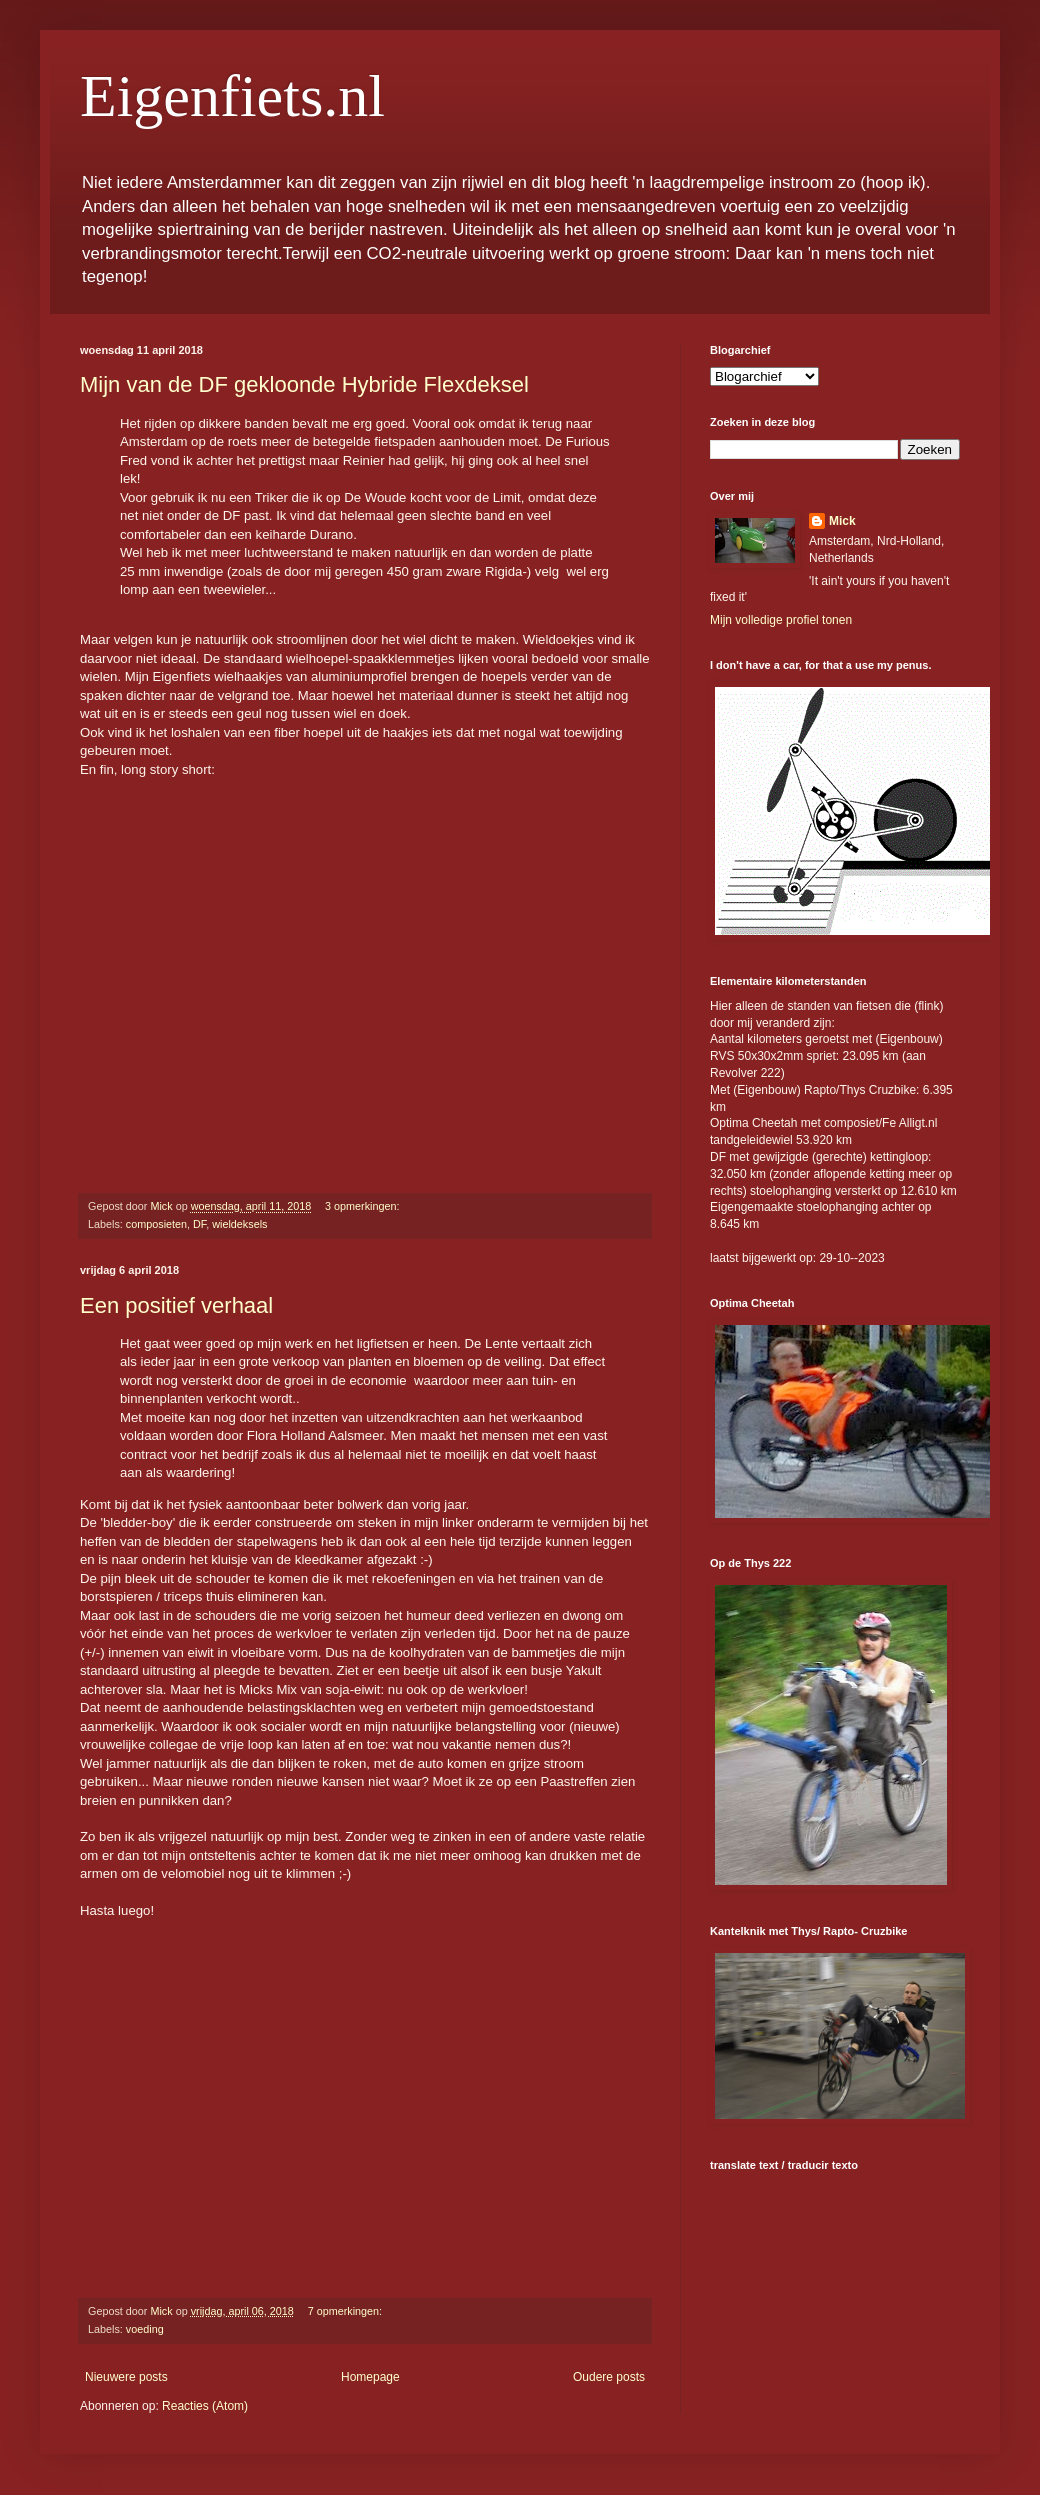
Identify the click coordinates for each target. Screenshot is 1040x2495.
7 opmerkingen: (346, 2311)
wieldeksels (239, 1224)
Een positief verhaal (176, 1305)
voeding (145, 2329)
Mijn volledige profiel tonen (781, 620)
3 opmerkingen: (363, 1206)
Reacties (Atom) (205, 2406)
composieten (156, 1224)
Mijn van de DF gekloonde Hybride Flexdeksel (304, 384)
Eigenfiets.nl (232, 96)
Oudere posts (609, 2377)
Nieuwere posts (126, 2377)
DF (199, 1224)
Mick (842, 521)
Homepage (370, 2377)
